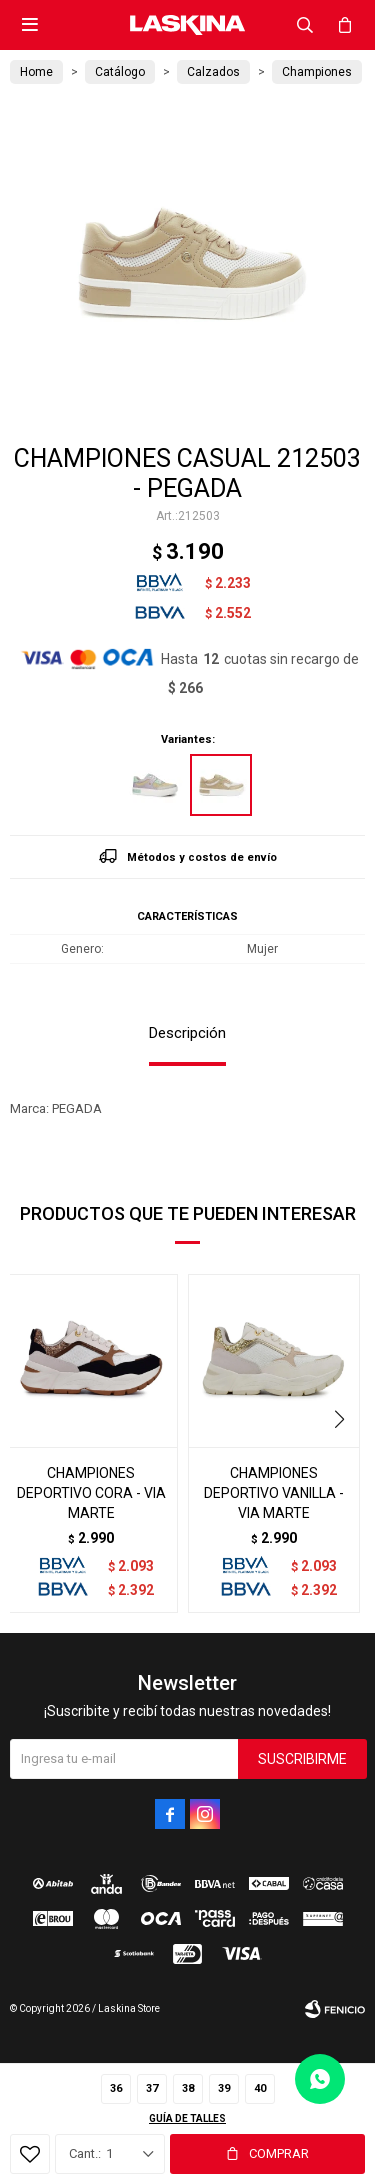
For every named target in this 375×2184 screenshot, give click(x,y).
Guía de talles (187, 2118)
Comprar (279, 2153)
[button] (341, 1420)
